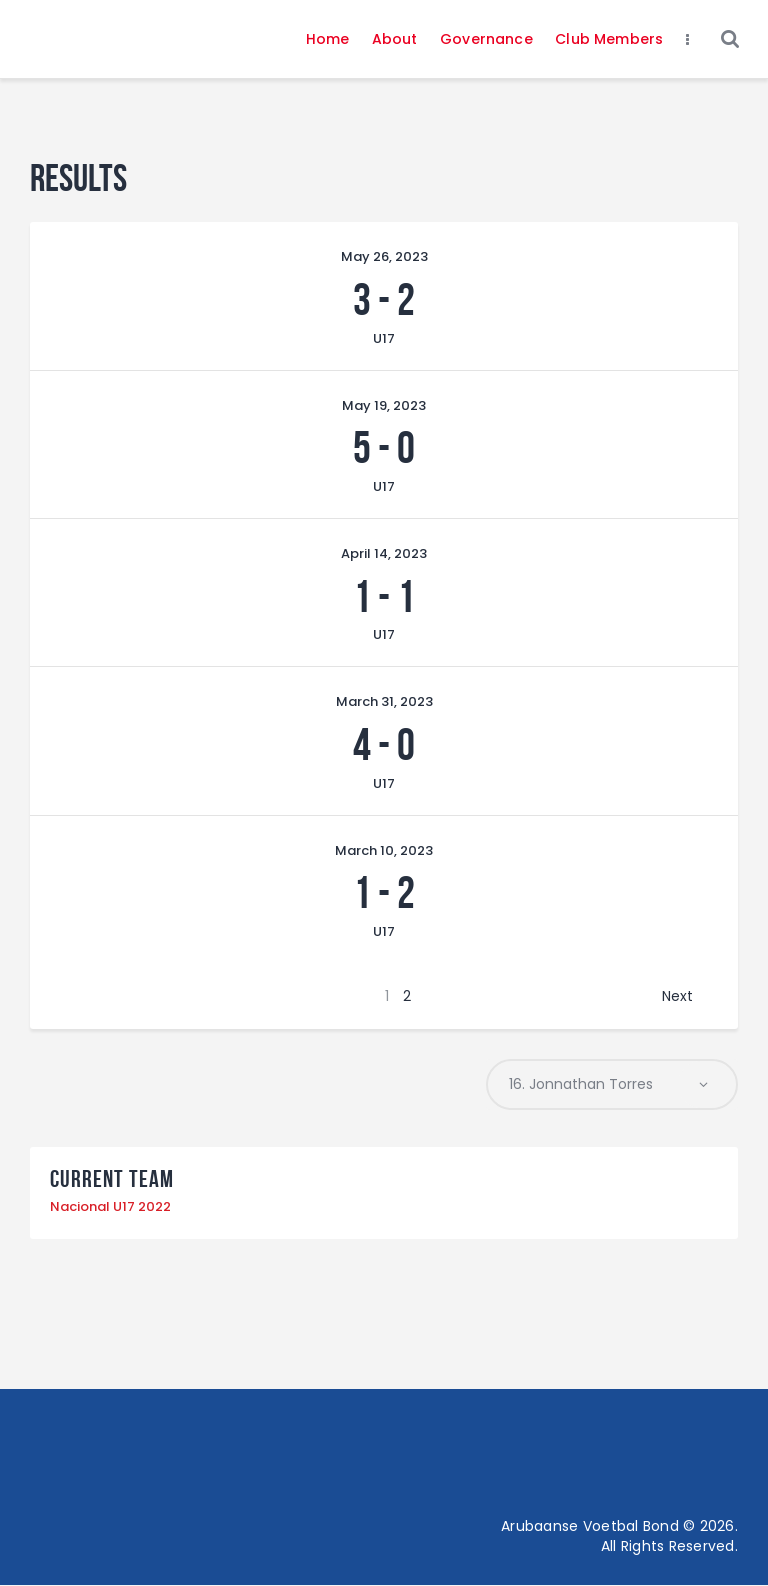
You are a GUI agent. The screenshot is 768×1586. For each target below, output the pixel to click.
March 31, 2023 (384, 701)
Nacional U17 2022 (110, 1207)
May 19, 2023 (384, 405)
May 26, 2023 (384, 256)
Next (677, 996)
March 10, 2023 (384, 850)
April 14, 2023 (384, 553)
